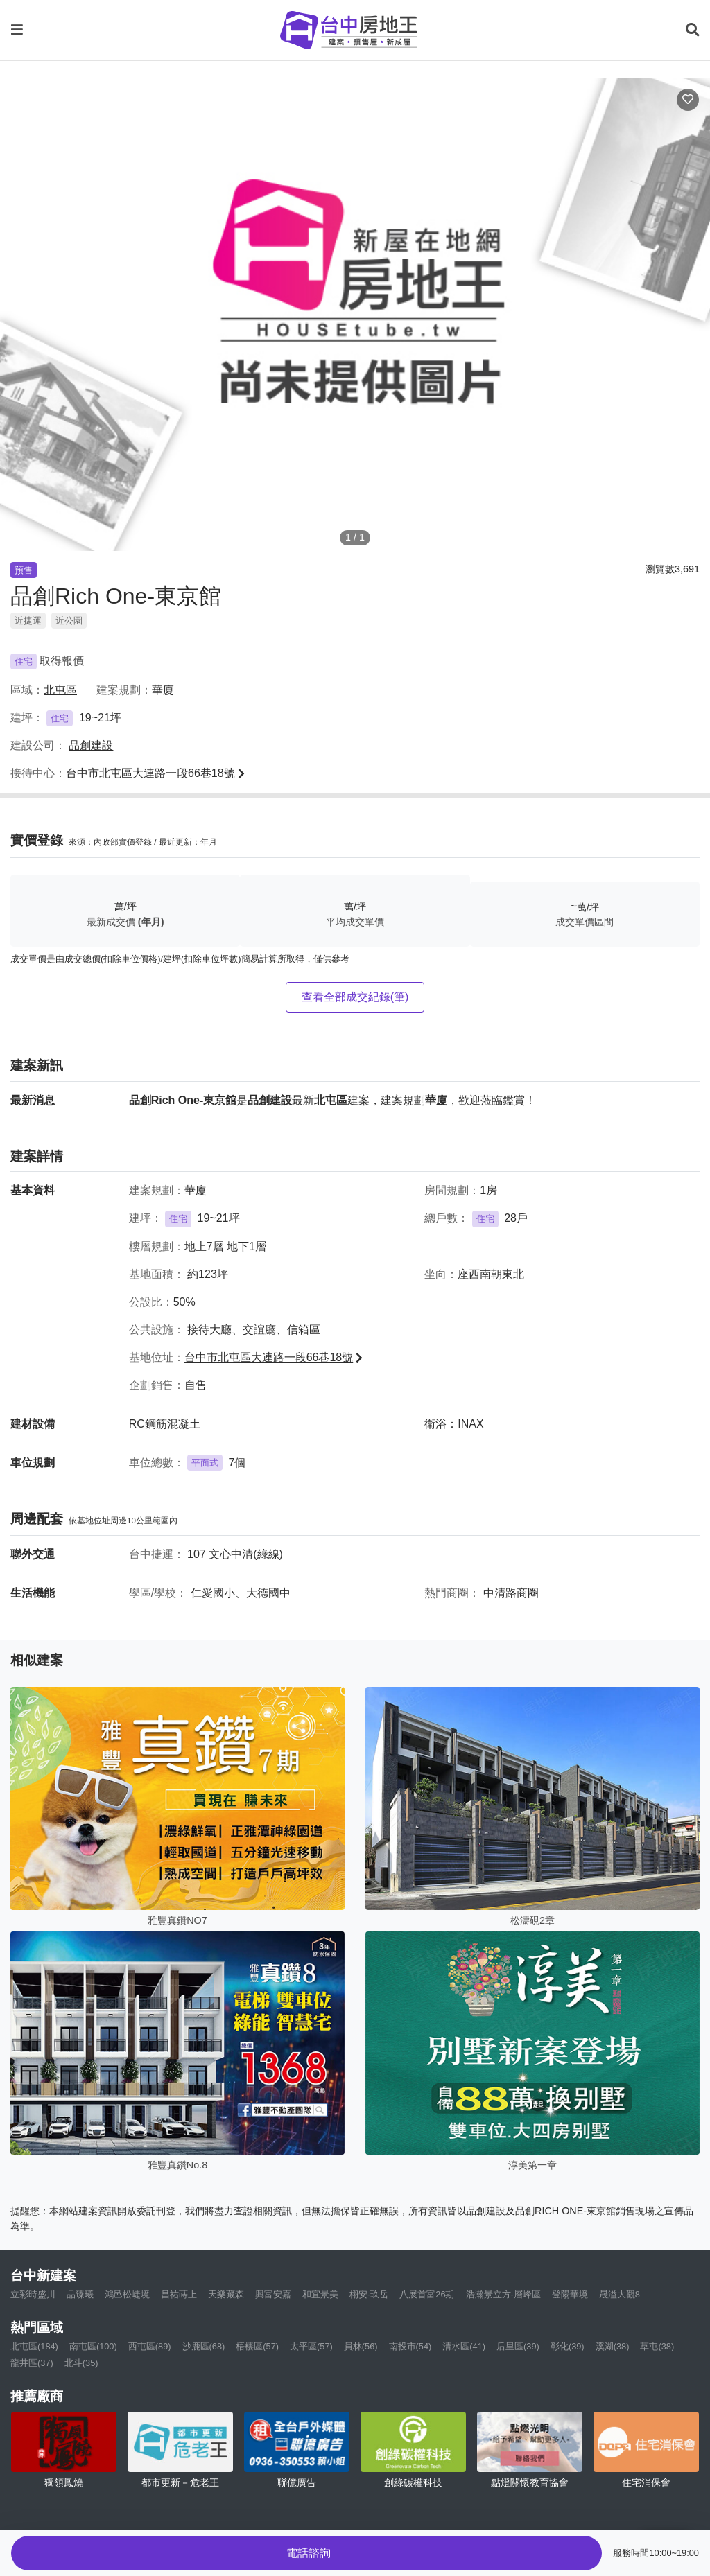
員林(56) (361, 2346)
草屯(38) (657, 2346)
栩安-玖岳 (368, 2294)
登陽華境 (570, 2294)
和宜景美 (320, 2294)
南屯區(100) (93, 2346)
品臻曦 (80, 2294)
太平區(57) (311, 2346)
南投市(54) (410, 2346)
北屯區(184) (34, 2346)
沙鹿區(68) (203, 2346)
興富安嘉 (273, 2294)
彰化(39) (568, 2346)
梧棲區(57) (257, 2346)
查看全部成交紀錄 (355, 997)
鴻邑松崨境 (127, 2294)
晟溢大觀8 (619, 2294)
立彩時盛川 (32, 2294)
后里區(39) (517, 2346)
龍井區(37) (31, 2363)
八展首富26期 (426, 2294)
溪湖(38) (613, 2346)
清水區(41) (463, 2346)
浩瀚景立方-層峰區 (503, 2294)
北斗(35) (81, 2363)
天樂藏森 (226, 2294)
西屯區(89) (149, 2346)
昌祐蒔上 (179, 2294)
